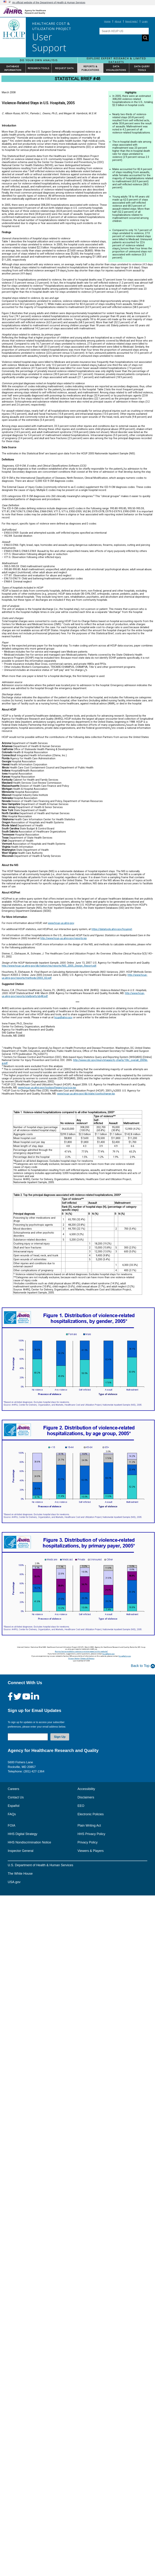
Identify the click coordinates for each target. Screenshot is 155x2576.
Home (107, 21)
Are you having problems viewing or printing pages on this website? (81, 1651)
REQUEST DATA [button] (64, 68)
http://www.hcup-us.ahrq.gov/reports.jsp (63, 938)
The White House (20, 1873)
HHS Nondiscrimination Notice (29, 1842)
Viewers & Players (87, 1658)
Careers (13, 1789)
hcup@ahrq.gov (63, 1017)
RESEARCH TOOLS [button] (38, 68)
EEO (81, 1806)
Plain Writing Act (89, 1825)
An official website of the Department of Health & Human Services (48, 2)
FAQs (12, 1814)
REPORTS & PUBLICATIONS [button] (90, 68)
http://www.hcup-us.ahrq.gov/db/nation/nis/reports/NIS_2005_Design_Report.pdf (49, 965)
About (118, 21)
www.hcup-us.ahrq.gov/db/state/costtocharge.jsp (86, 1093)
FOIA (11, 1825)
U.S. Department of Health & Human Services (40, 1865)
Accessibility (86, 1789)
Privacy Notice (74, 1658)
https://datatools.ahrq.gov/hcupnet (112, 929)
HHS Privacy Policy (91, 1834)
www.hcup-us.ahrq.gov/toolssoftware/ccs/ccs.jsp (47, 1087)
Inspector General (20, 1851)
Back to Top (143, 1666)
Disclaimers (86, 1797)
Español (13, 1806)
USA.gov (14, 1882)
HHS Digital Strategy (22, 1834)
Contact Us (16, 1797)
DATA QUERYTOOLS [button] (142, 68)
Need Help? (131, 21)
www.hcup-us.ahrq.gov (61, 923)
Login (145, 21)
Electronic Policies (91, 1814)
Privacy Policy (88, 1842)
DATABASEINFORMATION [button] (12, 68)
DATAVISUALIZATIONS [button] (116, 68)
